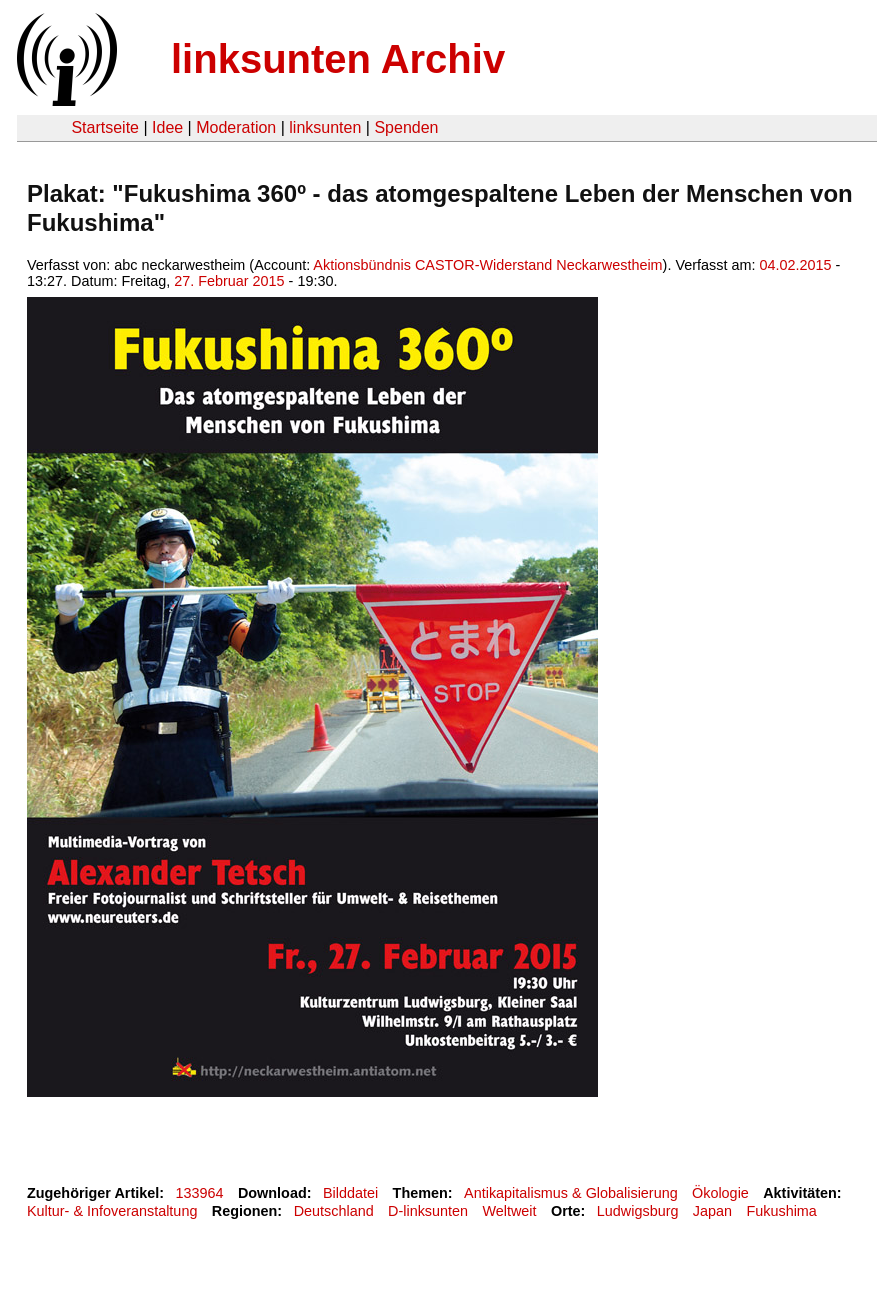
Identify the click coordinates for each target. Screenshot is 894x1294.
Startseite (105, 127)
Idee (167, 127)
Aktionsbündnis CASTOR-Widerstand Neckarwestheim (487, 265)
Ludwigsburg (638, 1211)
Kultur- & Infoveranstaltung (112, 1211)
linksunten (325, 127)
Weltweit (509, 1211)
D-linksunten (428, 1211)
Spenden (406, 127)
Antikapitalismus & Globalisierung (571, 1193)
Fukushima (781, 1211)
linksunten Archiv (338, 59)
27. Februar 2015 (229, 281)
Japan (712, 1211)
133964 (200, 1193)
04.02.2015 (795, 265)
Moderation (236, 127)
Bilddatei (350, 1193)
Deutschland (334, 1211)
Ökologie (720, 1193)
